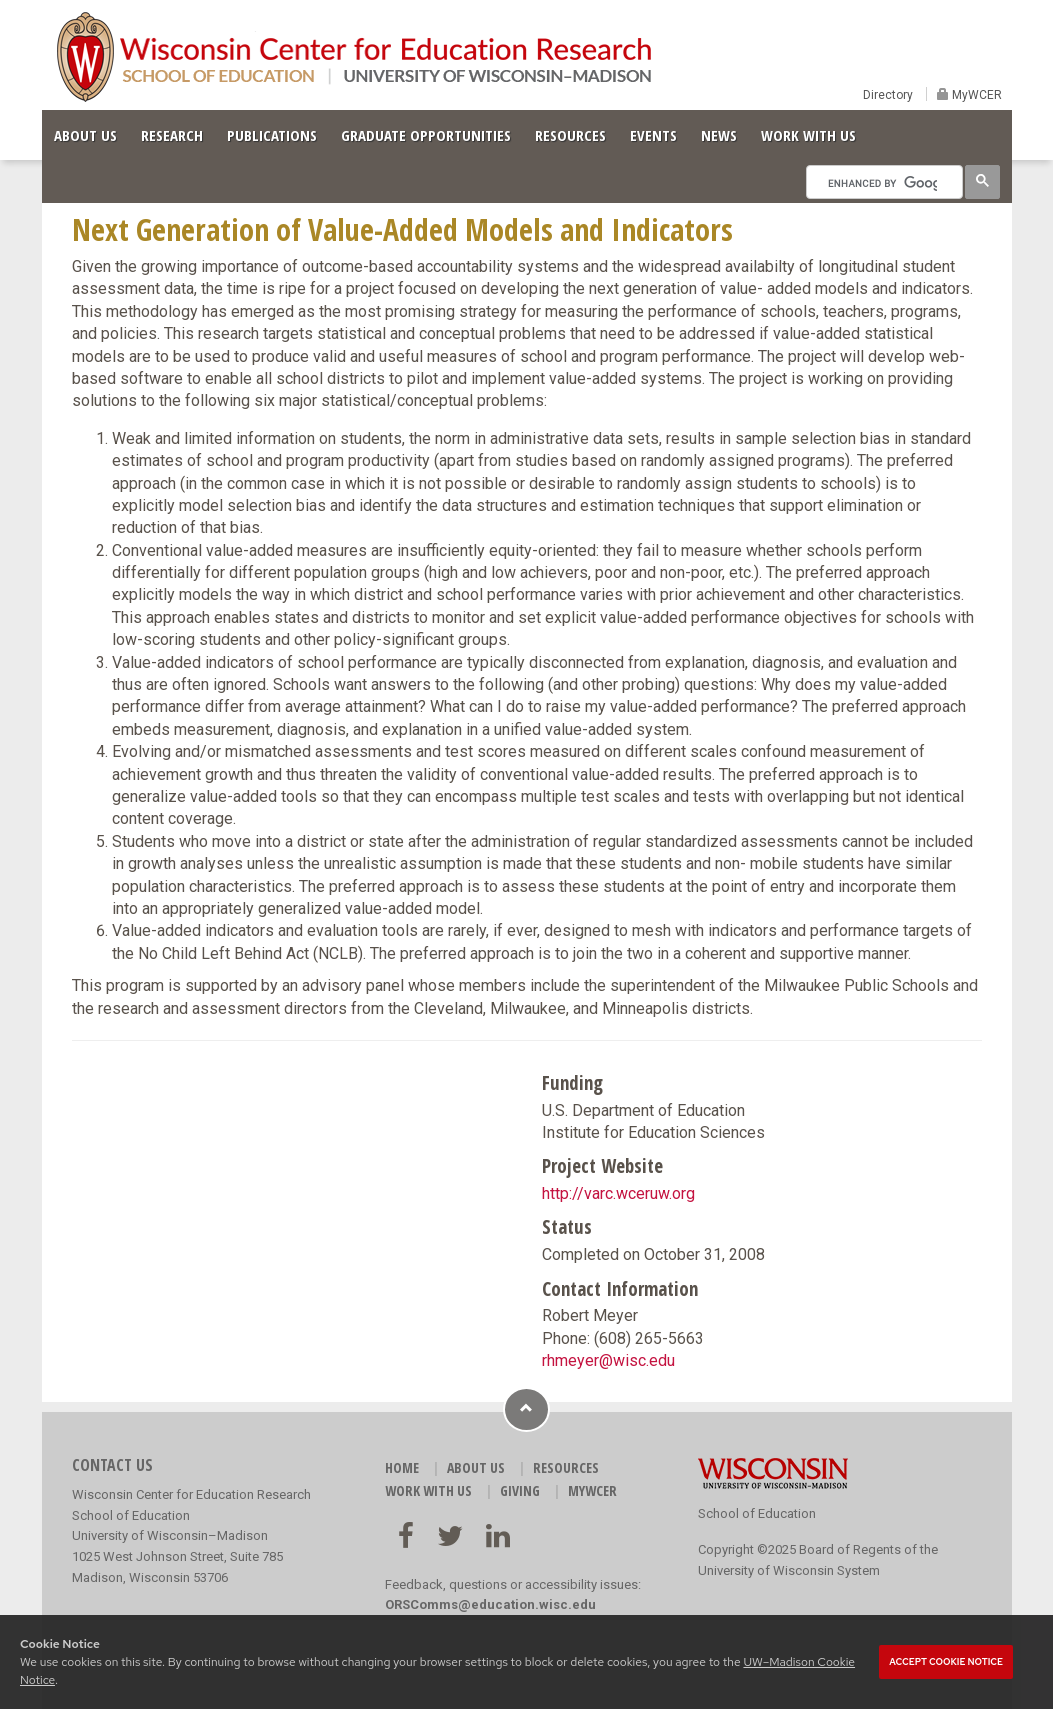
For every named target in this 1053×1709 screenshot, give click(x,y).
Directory (888, 95)
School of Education (757, 1513)
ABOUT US (85, 135)
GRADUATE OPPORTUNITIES (426, 135)
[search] (882, 183)
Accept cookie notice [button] (946, 1662)
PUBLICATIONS (272, 135)
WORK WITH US (808, 135)
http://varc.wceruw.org (618, 1193)
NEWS (719, 135)
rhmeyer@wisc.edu (608, 1360)
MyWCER (975, 95)
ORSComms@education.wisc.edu (490, 1604)
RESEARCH (172, 135)
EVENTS (653, 135)
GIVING (520, 1490)
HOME (402, 1467)
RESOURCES (570, 135)
